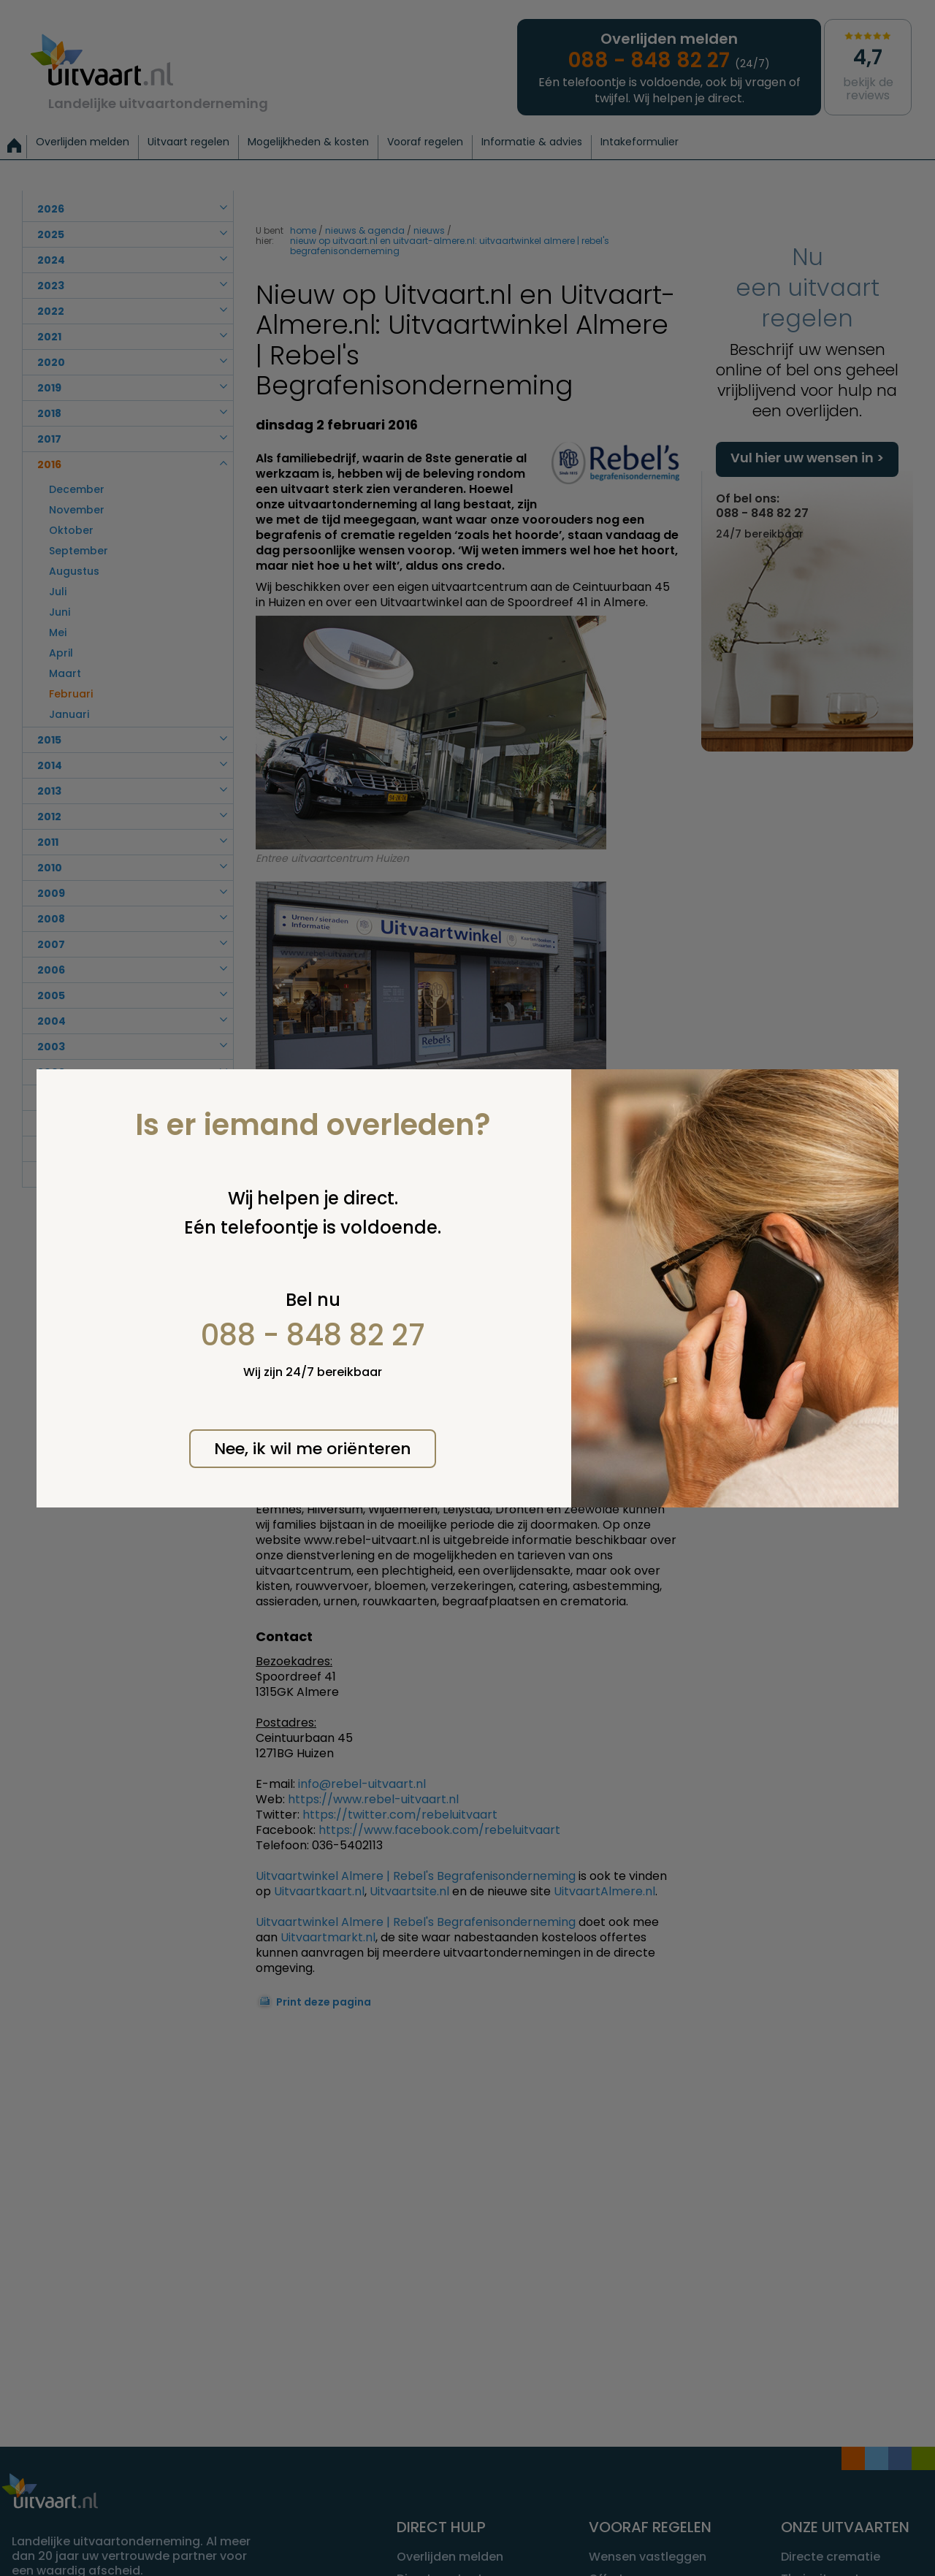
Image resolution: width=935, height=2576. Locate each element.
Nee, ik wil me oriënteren (312, 1448)
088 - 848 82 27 (313, 1335)
